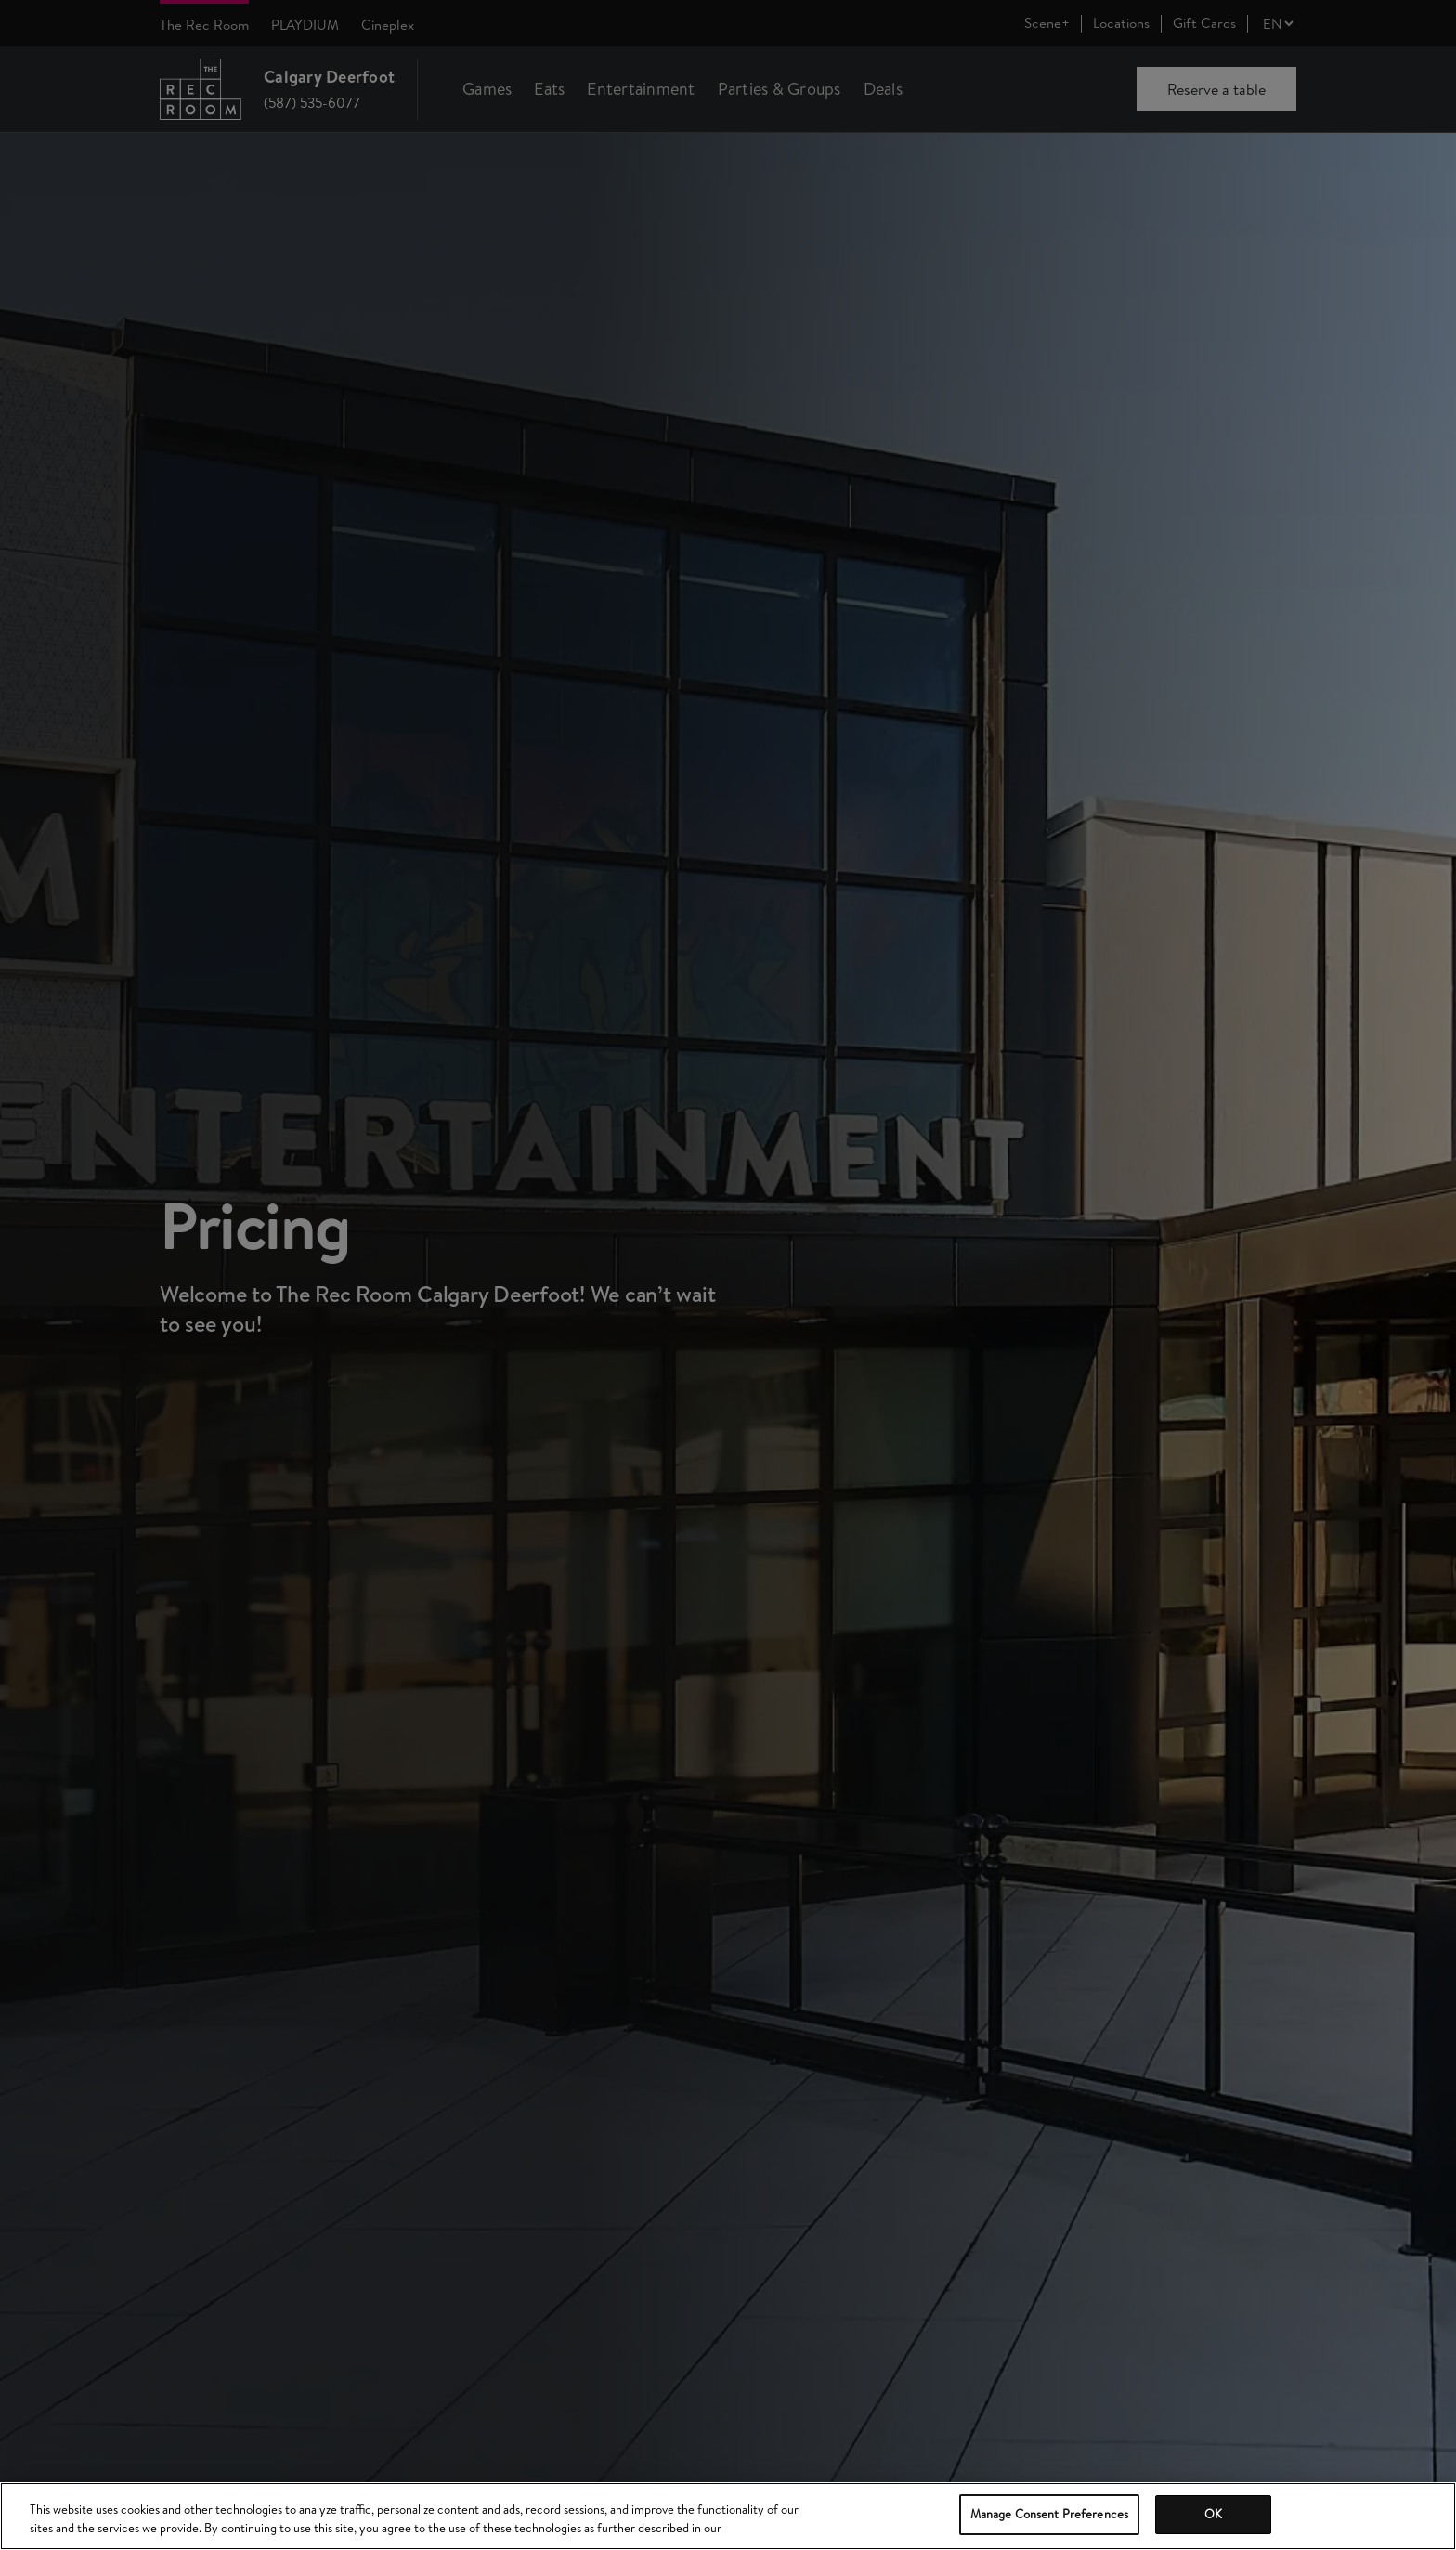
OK (1213, 2513)
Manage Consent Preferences (1049, 2513)
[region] (728, 2516)
